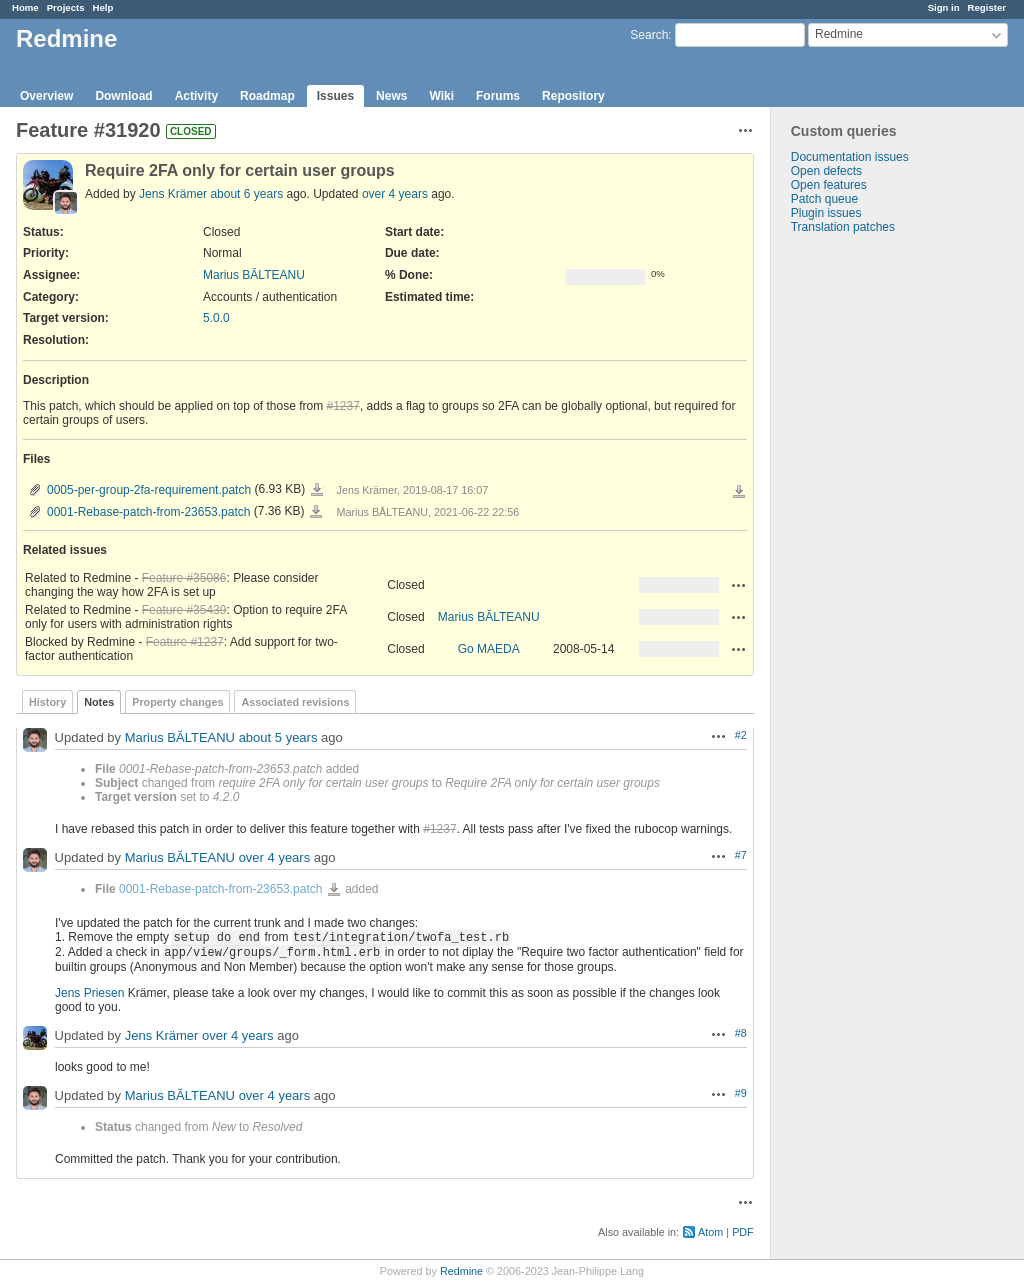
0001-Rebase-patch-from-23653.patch (148, 512)
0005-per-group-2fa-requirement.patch (149, 490)
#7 (741, 855)
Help (103, 7)
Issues (335, 96)
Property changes (177, 702)
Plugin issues (826, 213)
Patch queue (824, 199)
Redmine (461, 1271)
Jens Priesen (89, 993)
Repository (573, 96)
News (391, 96)
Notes (99, 702)
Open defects (826, 171)
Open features (829, 185)
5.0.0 (216, 318)
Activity (196, 96)
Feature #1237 (185, 642)
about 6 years (246, 194)
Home (25, 7)
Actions (739, 585)
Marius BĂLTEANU (254, 275)
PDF (743, 1232)
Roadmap (267, 96)
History (47, 702)
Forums (498, 96)
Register (987, 7)
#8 (741, 1033)
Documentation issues (850, 157)
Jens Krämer (173, 194)
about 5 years (278, 737)
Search (649, 35)
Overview (46, 96)
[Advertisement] (871, 548)
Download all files (739, 492)
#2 (741, 735)
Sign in (944, 7)
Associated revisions (295, 702)
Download (123, 96)
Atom (710, 1232)
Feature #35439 (184, 610)
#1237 (343, 406)
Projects (66, 7)
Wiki (441, 96)
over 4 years (395, 194)
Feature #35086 (184, 578)
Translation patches (843, 227)
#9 (741, 1093)
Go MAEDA (489, 649)
